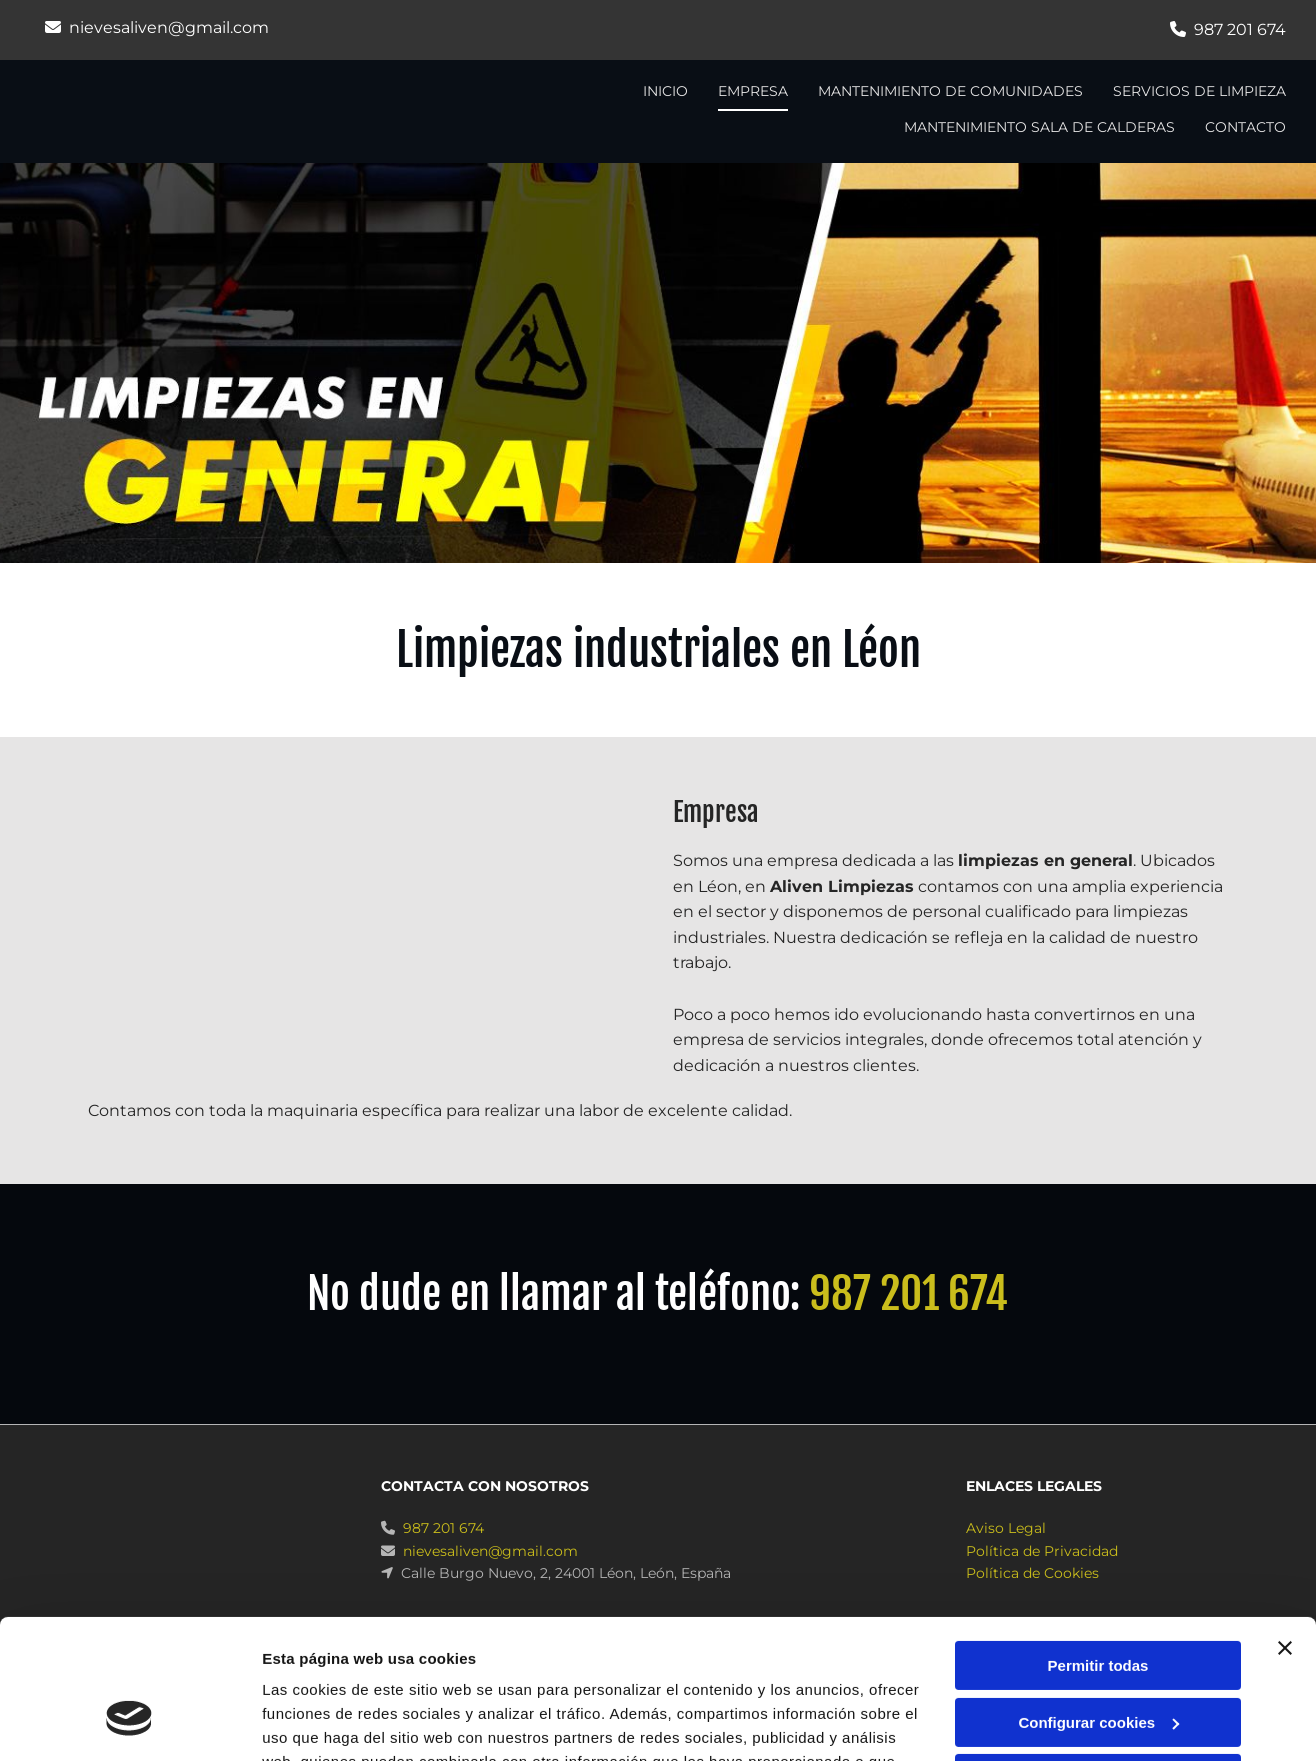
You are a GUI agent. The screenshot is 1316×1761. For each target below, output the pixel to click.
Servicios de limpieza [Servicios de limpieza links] (1199, 91)
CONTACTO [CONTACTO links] (1245, 127)
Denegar (1098, 1659)
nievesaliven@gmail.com (169, 27)
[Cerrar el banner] (1285, 1529)
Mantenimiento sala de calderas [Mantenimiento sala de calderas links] (1039, 127)
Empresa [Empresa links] (753, 91)
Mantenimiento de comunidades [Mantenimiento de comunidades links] (950, 91)
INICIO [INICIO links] (665, 91)
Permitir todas (1098, 1546)
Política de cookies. (817, 1666)
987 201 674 (1240, 29)
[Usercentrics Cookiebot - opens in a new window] (129, 1722)
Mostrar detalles (320, 1721)
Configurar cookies (1098, 1602)
